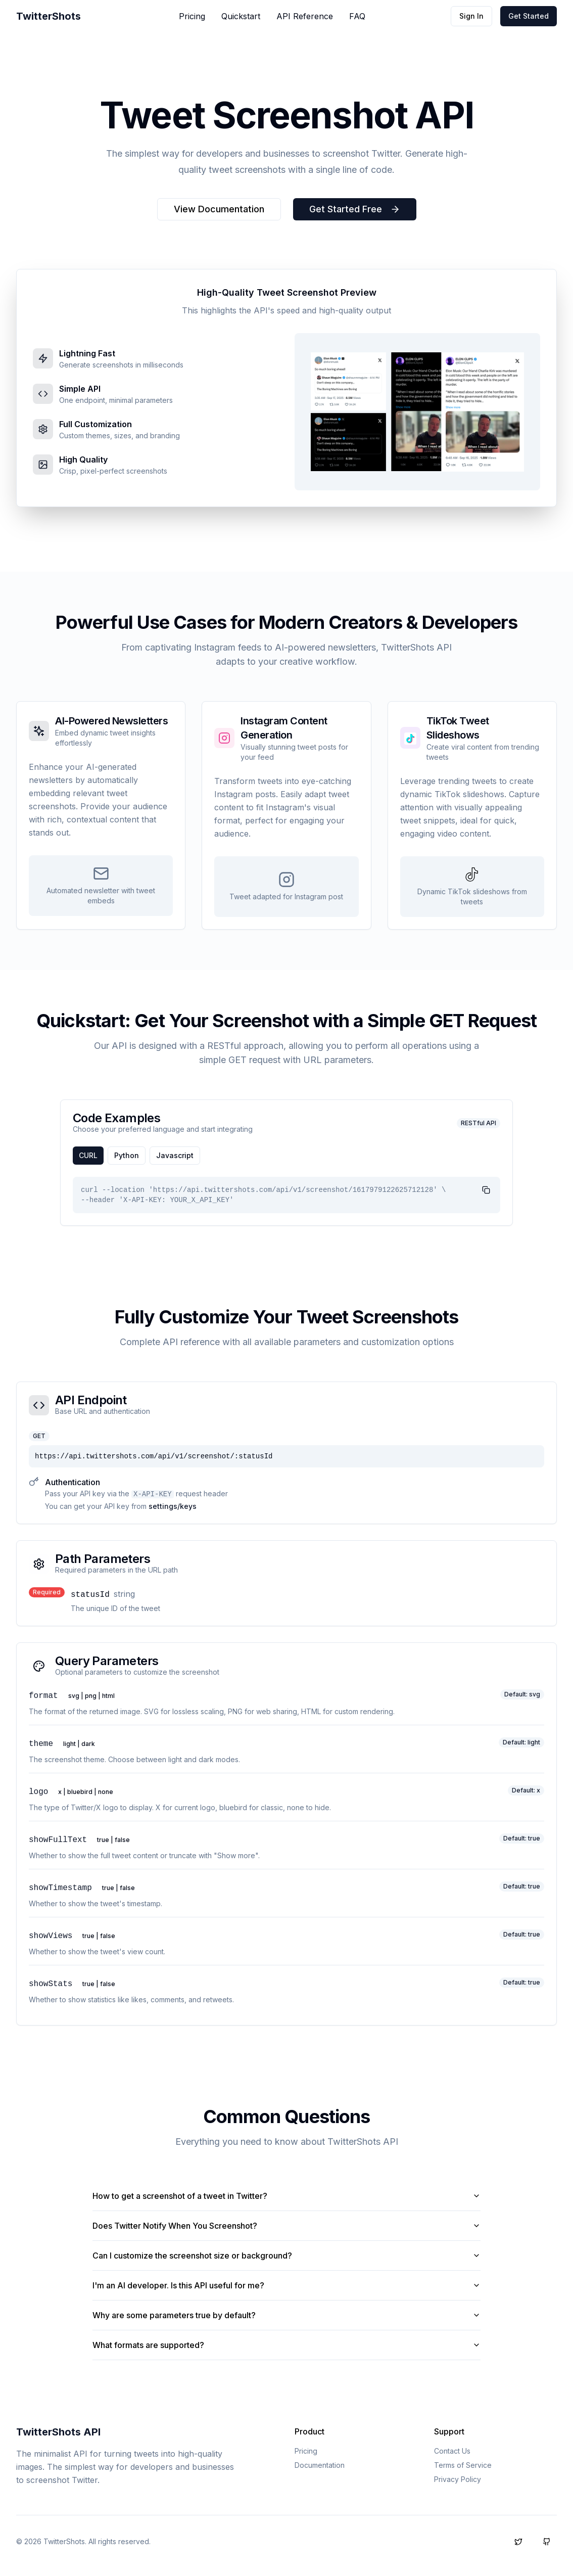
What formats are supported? (286, 2345)
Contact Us (452, 2451)
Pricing (192, 16)
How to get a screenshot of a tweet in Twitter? (286, 2196)
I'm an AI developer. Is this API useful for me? (286, 2285)
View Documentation (219, 209)
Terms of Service (463, 2465)
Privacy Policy (457, 2479)
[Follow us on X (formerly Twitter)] (518, 2542)
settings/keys (173, 1506)
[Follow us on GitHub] (547, 2542)
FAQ (357, 16)
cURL (88, 1155)
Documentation (320, 2465)
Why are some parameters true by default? (286, 2315)
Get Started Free (354, 209)
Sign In (471, 16)
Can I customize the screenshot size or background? (286, 2255)
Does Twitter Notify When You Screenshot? (286, 2226)
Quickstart (240, 16)
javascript (175, 1155)
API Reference (304, 16)
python (126, 1155)
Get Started (528, 16)
